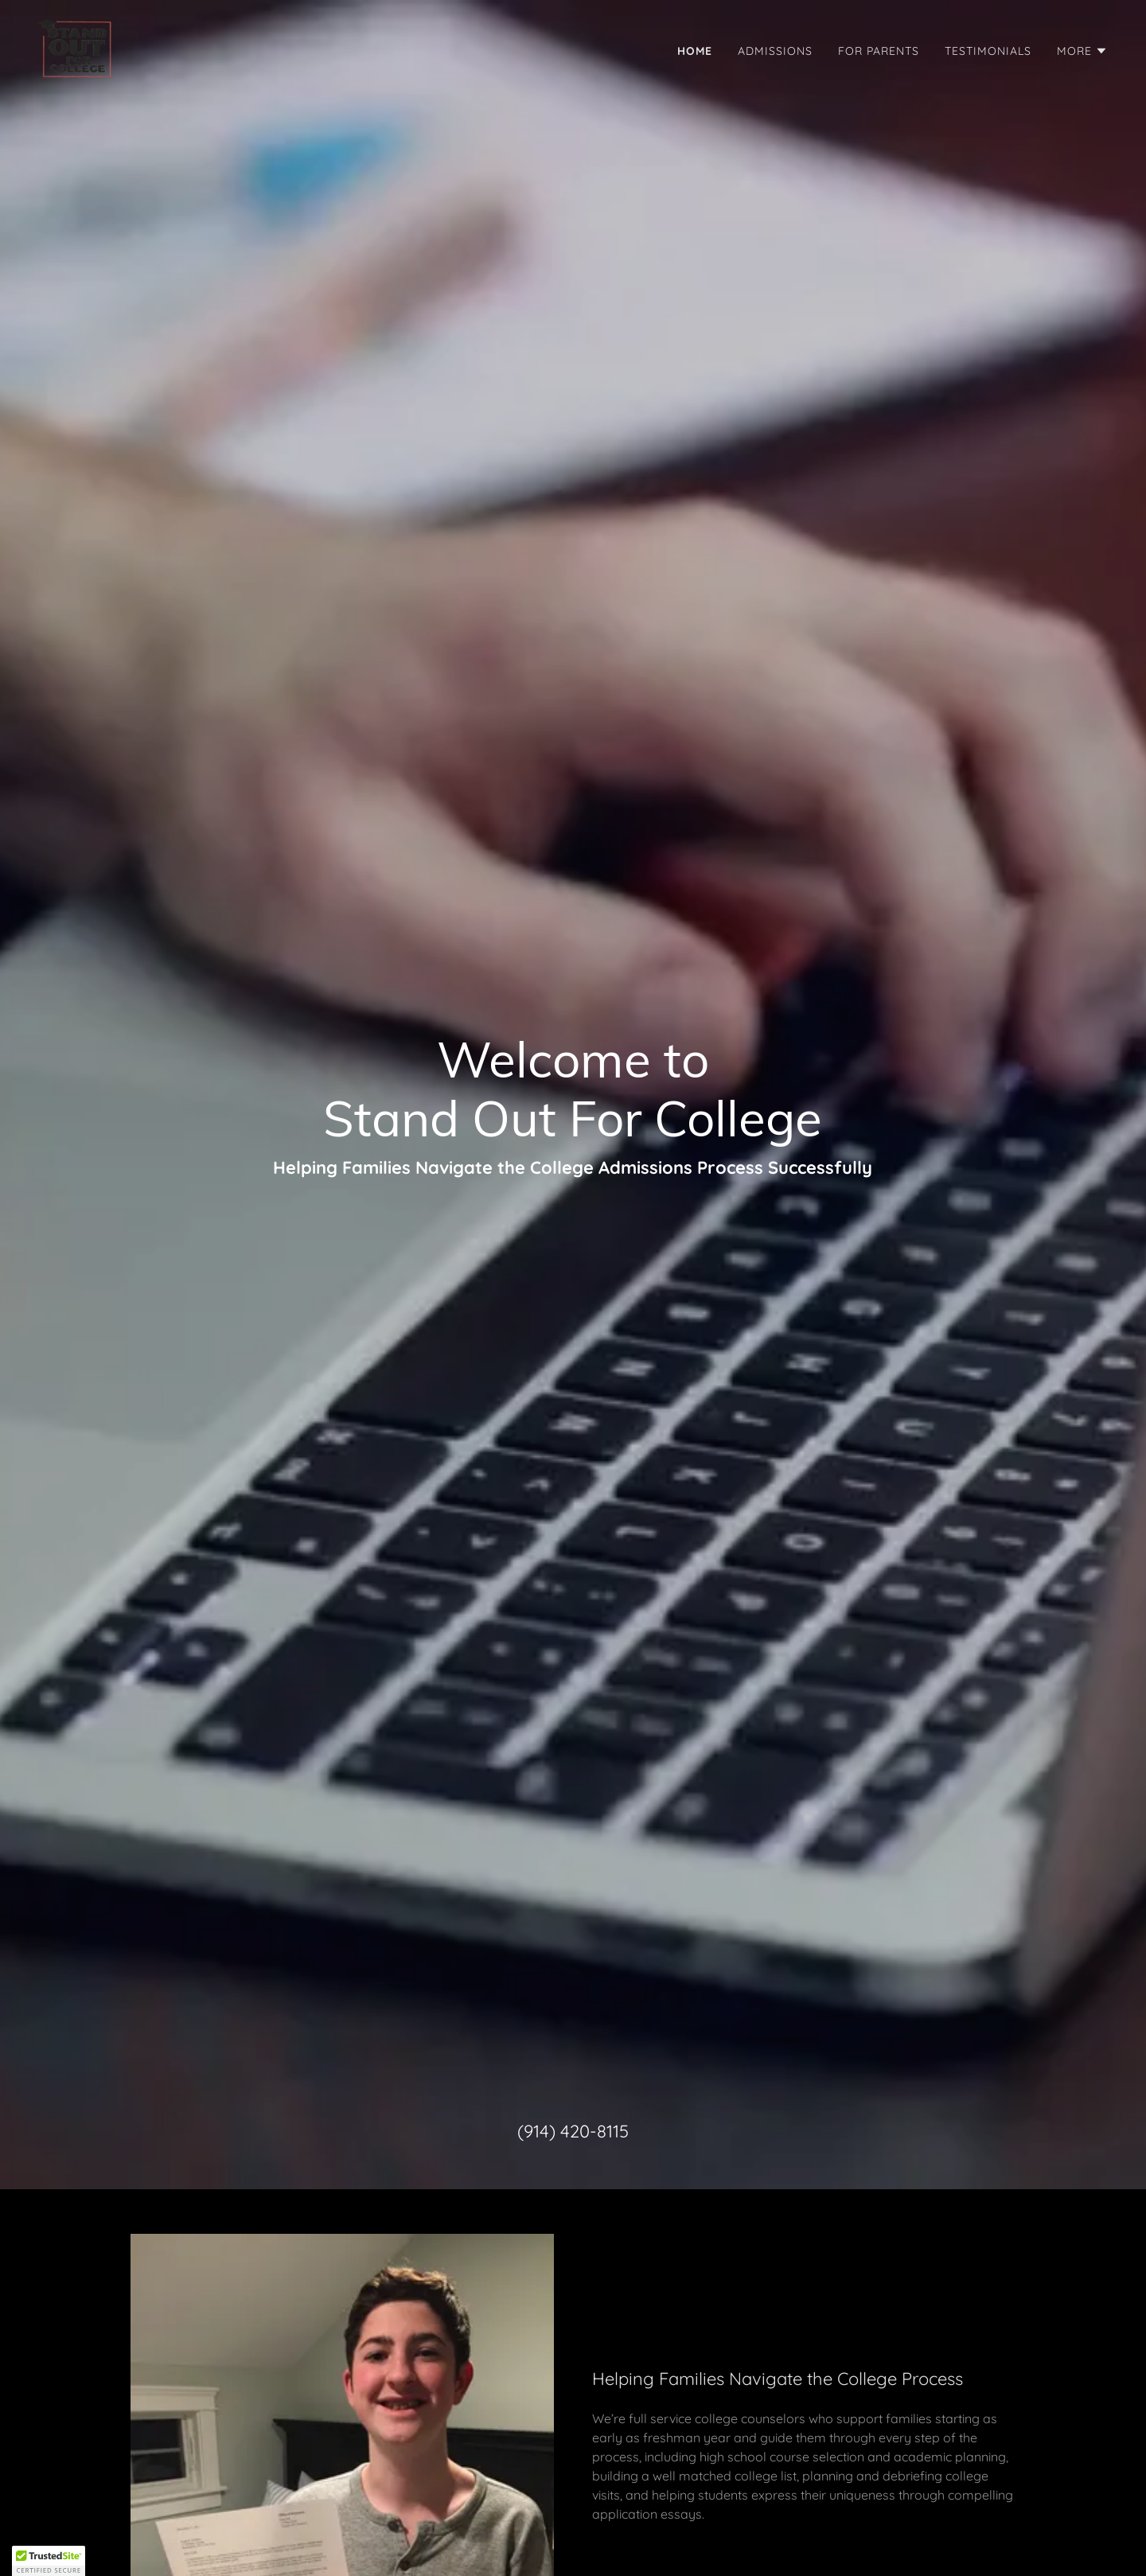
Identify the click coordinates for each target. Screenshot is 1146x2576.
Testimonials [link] (988, 51)
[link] (75, 48)
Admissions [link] (775, 51)
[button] (1082, 50)
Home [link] (694, 51)
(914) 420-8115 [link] (573, 2131)
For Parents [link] (878, 51)
